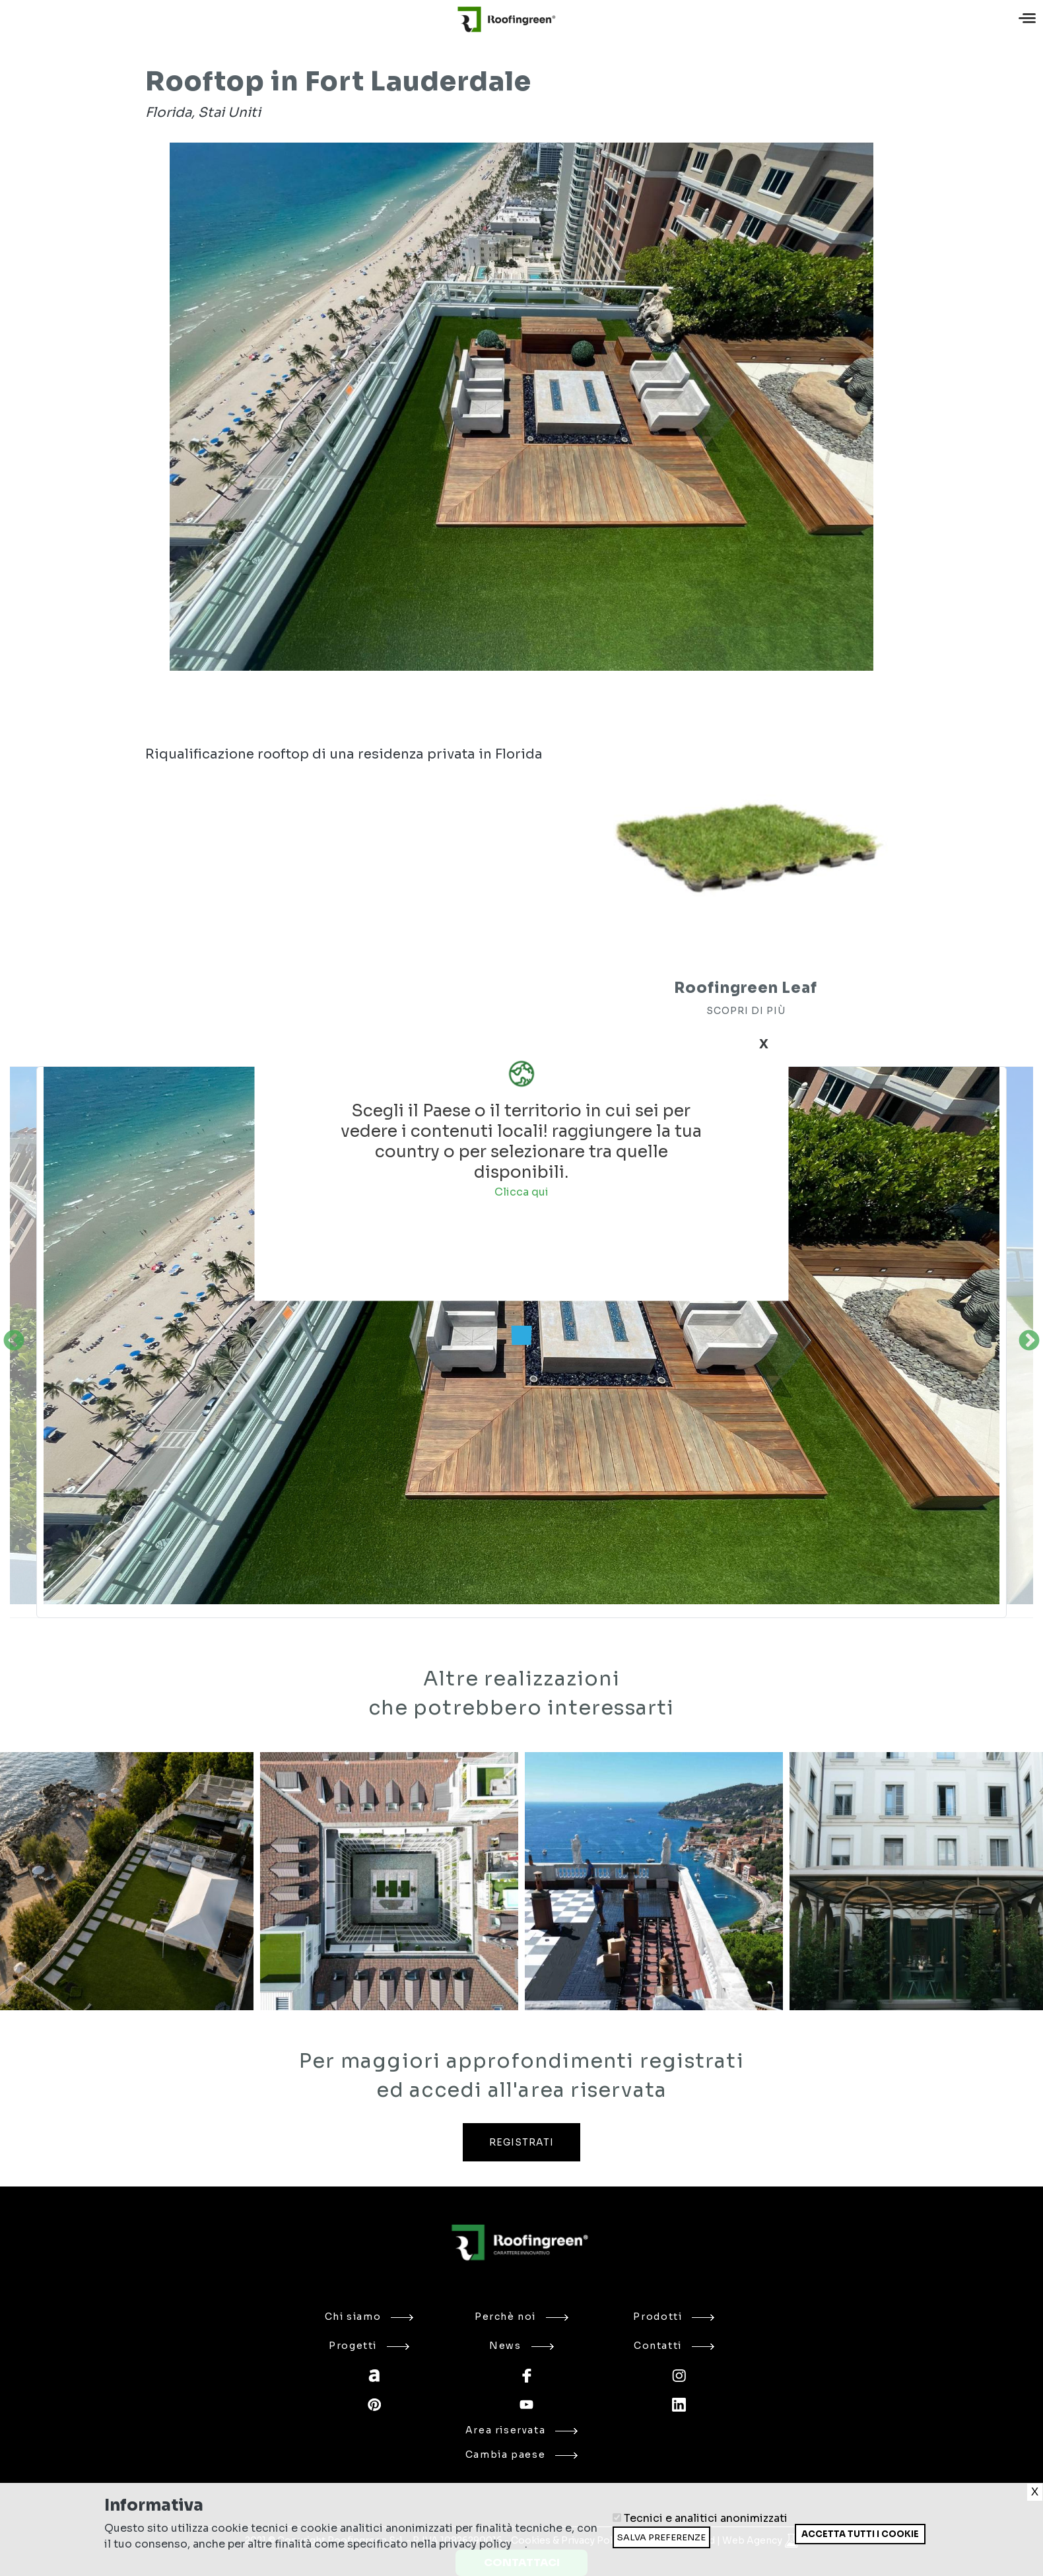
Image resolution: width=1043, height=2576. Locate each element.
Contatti (674, 2346)
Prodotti (673, 2316)
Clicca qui (521, 1191)
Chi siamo (369, 2316)
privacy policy (475, 2544)
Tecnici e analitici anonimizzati (706, 2518)
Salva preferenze (661, 2537)
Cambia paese (521, 2454)
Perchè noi (521, 2316)
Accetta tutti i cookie (860, 2534)
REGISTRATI (521, 2142)
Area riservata (521, 2430)
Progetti (369, 2346)
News (521, 2346)
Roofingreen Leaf (745, 988)
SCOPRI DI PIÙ (746, 1011)
